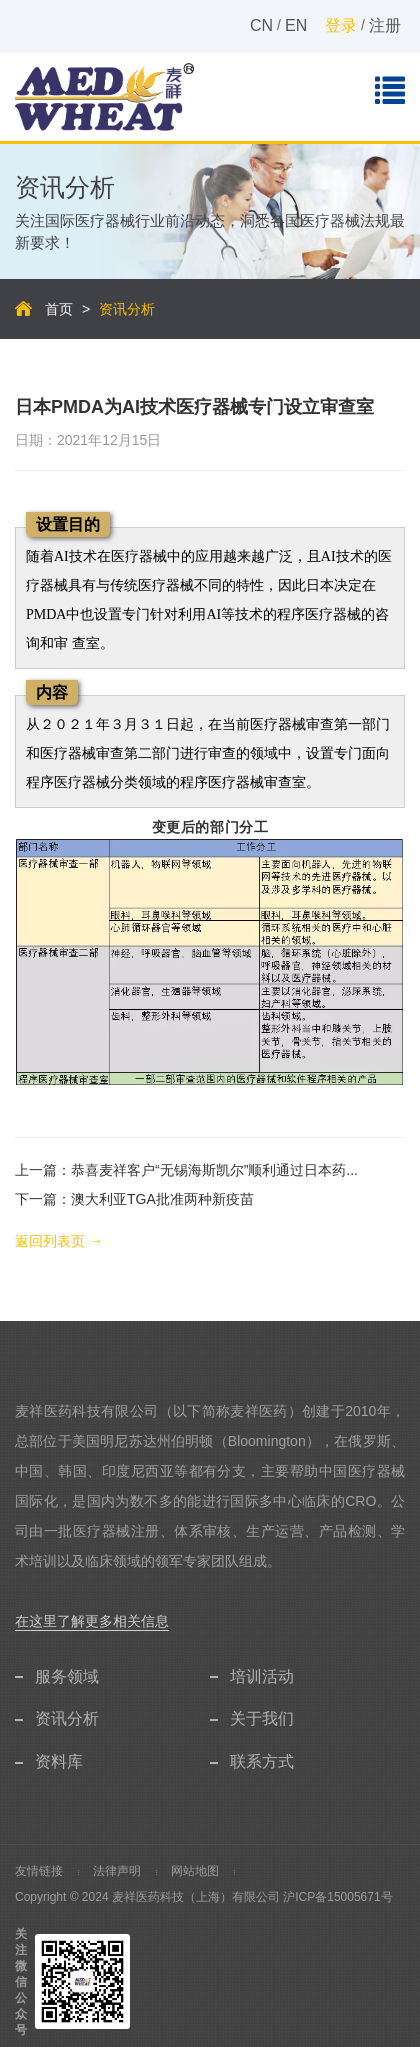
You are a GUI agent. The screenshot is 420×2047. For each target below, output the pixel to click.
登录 (341, 25)
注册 (385, 25)
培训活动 (262, 1676)
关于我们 (262, 1718)
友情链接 (39, 1871)
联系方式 (262, 1761)
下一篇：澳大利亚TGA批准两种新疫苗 (134, 1199)
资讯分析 (67, 1718)
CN (261, 25)
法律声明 (117, 1871)
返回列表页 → (59, 1241)
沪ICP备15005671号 (337, 1897)
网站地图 (195, 1871)
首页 (59, 309)
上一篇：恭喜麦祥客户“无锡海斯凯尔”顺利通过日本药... (186, 1170)
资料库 (59, 1761)
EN (296, 25)
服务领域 (67, 1676)
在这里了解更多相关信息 (92, 1621)
